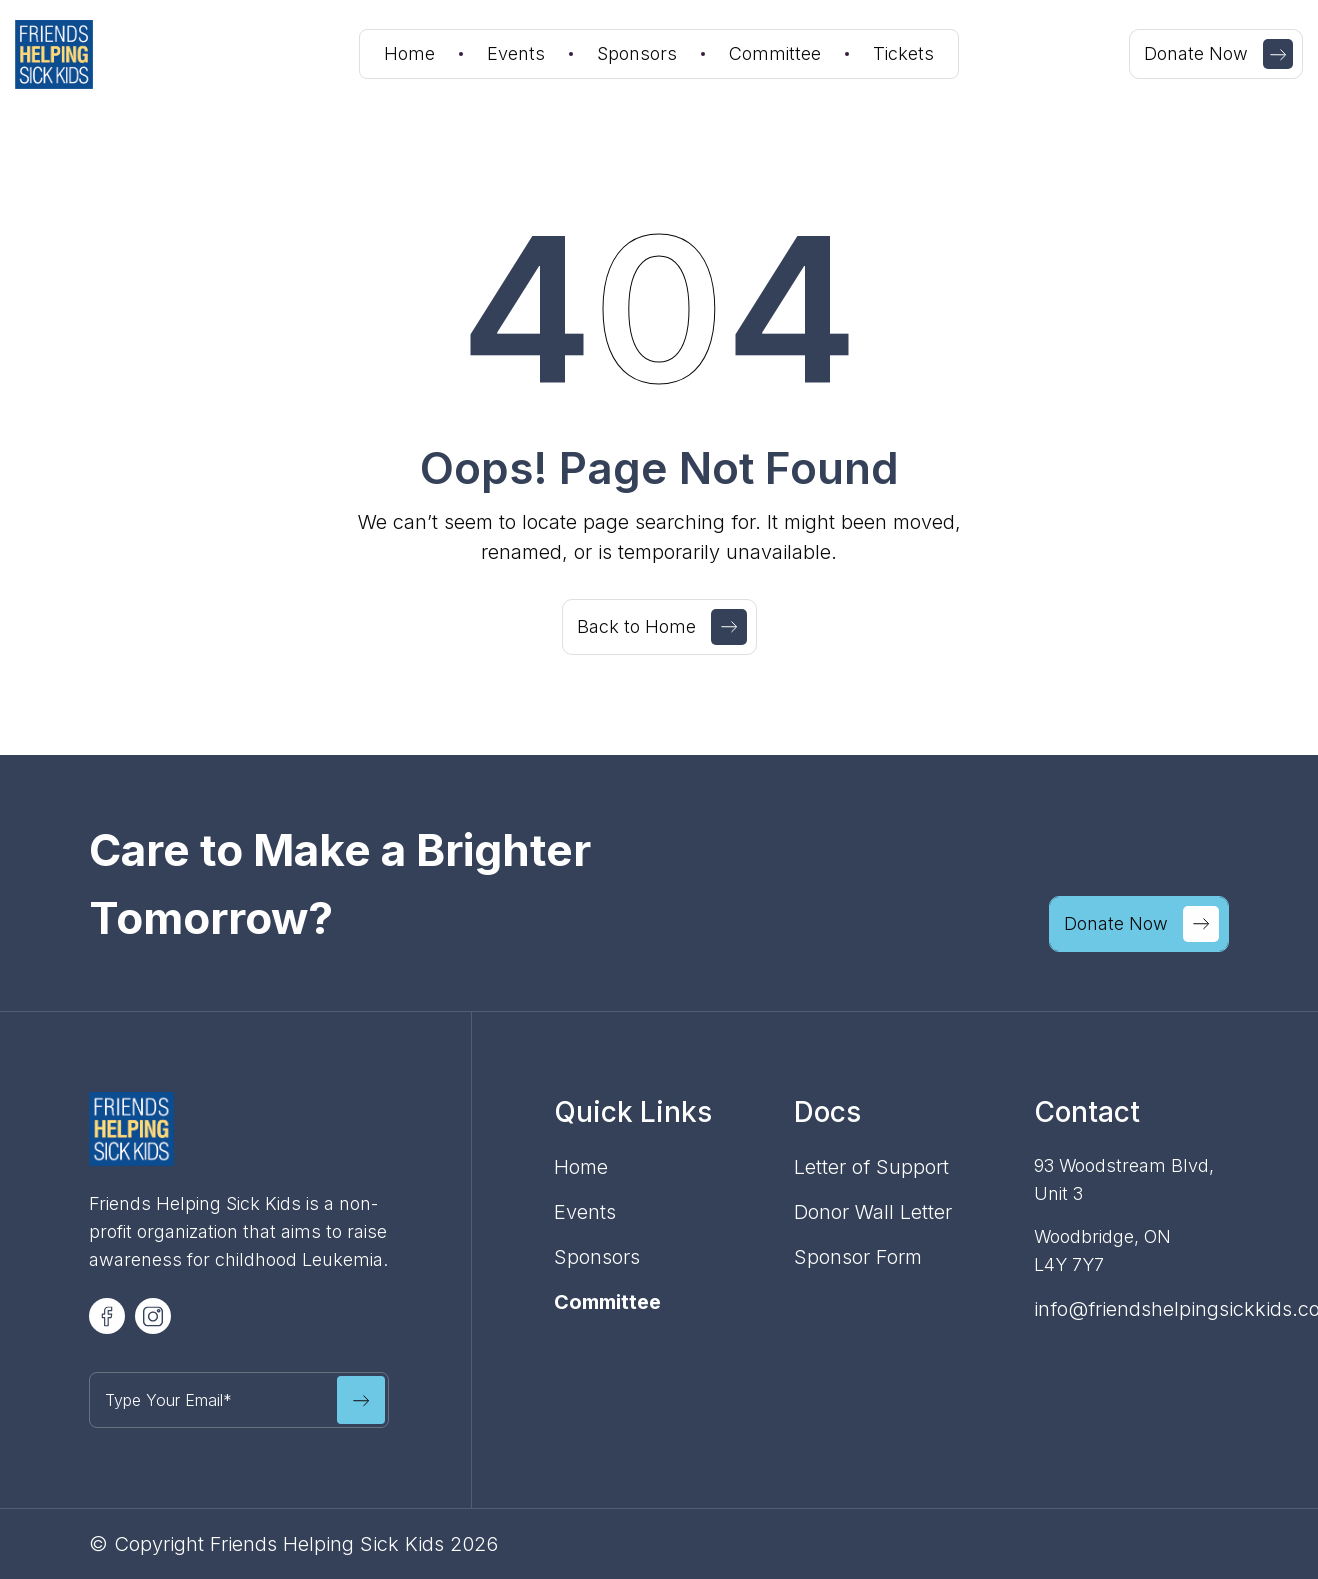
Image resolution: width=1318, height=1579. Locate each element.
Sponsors (637, 53)
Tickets (903, 53)
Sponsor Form (858, 1257)
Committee (775, 53)
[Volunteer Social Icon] (107, 1316)
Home (409, 53)
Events (516, 53)
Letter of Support (871, 1167)
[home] (86, 54)
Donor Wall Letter (873, 1212)
